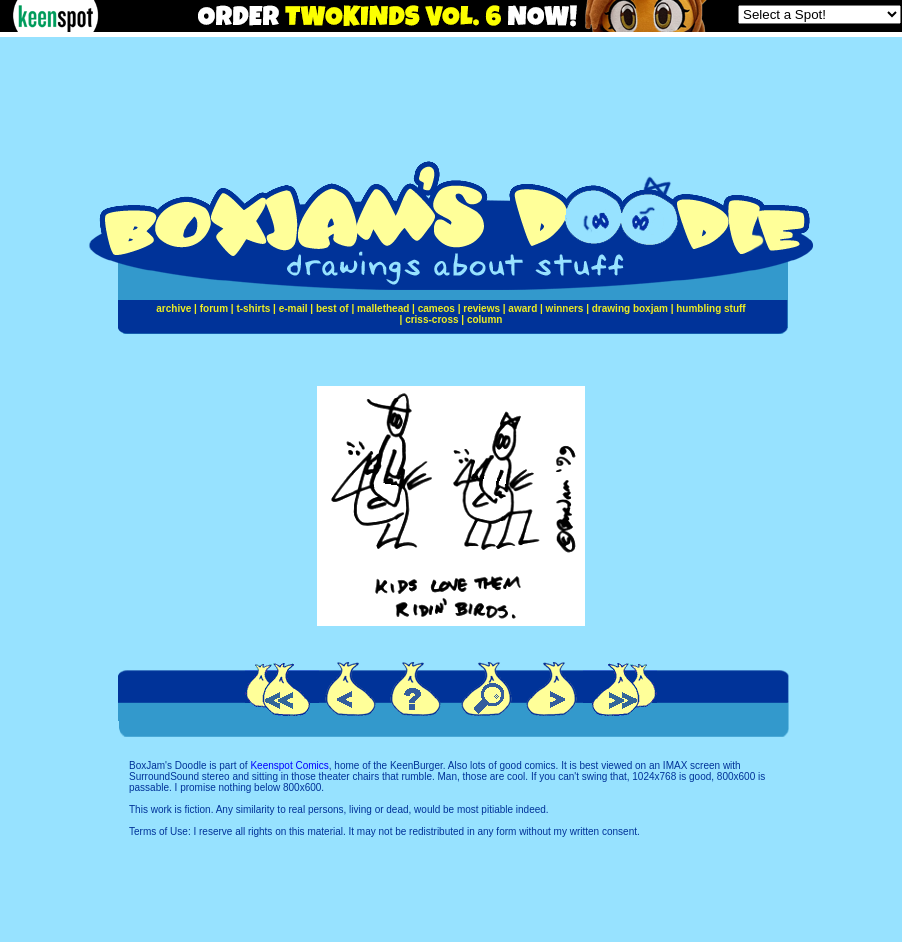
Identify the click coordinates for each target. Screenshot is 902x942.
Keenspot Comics (289, 765)
